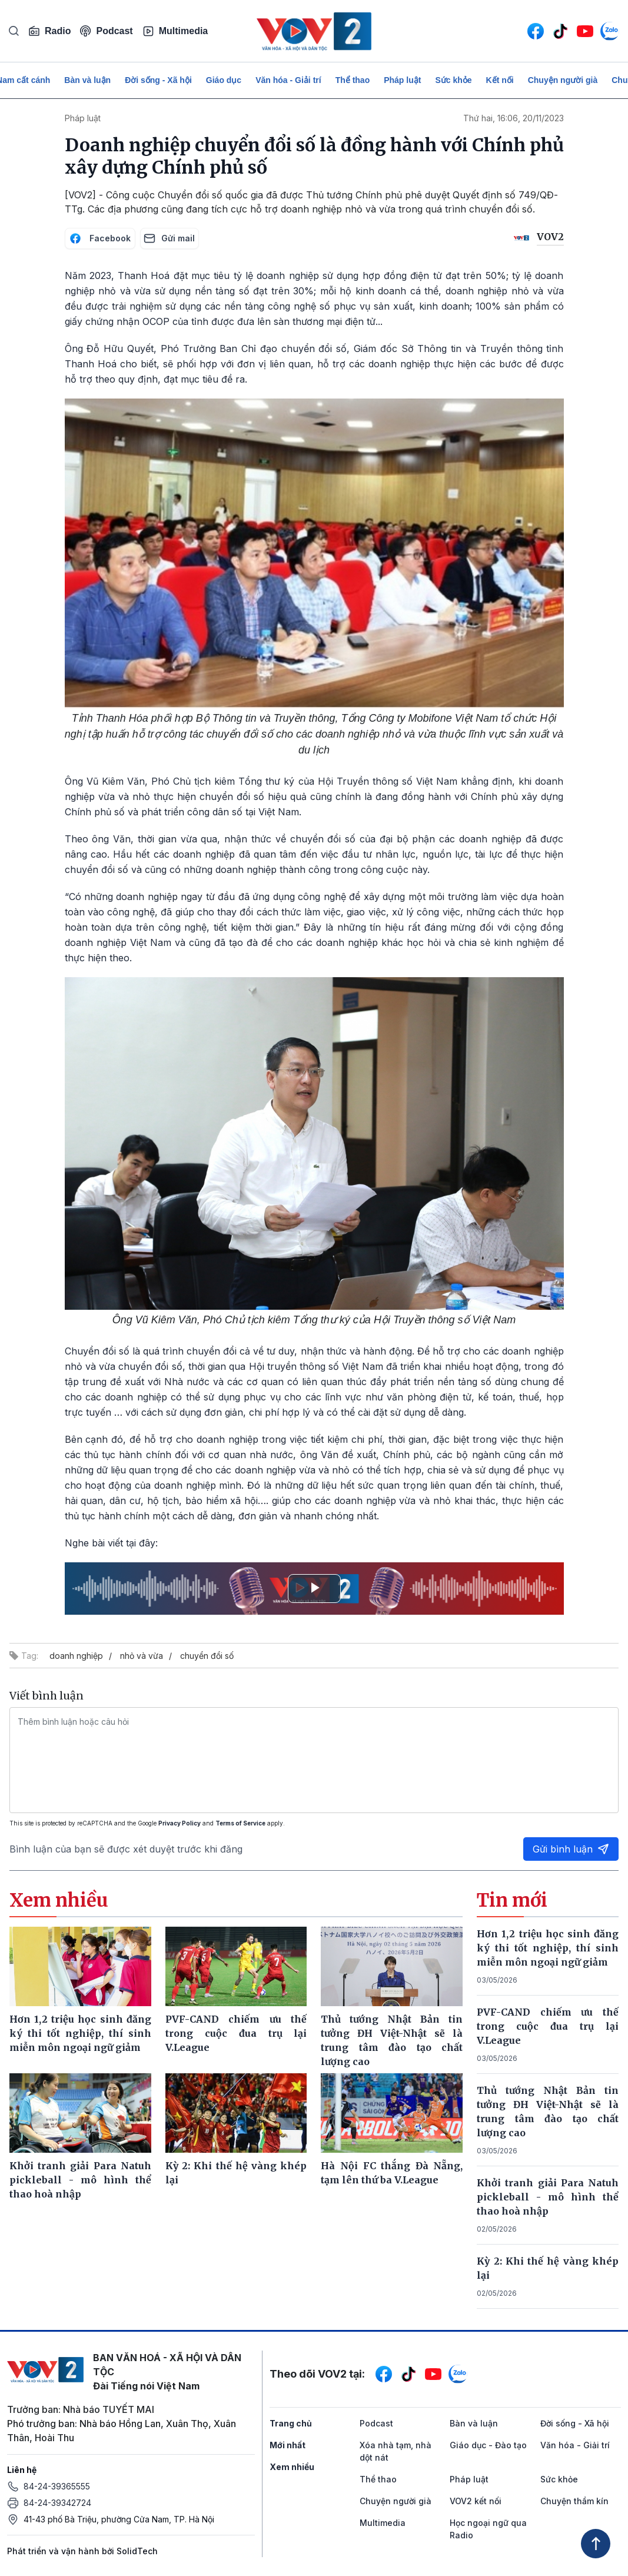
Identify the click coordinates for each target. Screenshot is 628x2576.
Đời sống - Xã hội (158, 80)
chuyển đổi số (207, 1656)
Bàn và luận (87, 80)
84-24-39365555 (57, 2486)
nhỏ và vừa (141, 1656)
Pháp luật (402, 80)
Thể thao (352, 80)
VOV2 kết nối (475, 2501)
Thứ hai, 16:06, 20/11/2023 (513, 118)
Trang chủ (291, 2423)
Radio (49, 31)
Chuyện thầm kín (574, 2501)
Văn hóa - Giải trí (288, 80)
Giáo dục (223, 80)
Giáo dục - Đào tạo (488, 2445)
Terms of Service (240, 1823)
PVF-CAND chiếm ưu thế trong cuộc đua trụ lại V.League (548, 2026)
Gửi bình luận (571, 1849)
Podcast (106, 30)
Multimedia (175, 31)
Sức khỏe (453, 80)
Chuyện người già (563, 80)
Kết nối (500, 80)
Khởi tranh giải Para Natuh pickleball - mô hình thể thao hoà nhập (548, 2197)
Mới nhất (287, 2445)
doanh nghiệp (76, 1656)
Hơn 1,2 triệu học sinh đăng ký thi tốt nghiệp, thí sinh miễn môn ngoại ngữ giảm (548, 1948)
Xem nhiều (292, 2467)
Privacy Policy (179, 1823)
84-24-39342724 (57, 2503)
